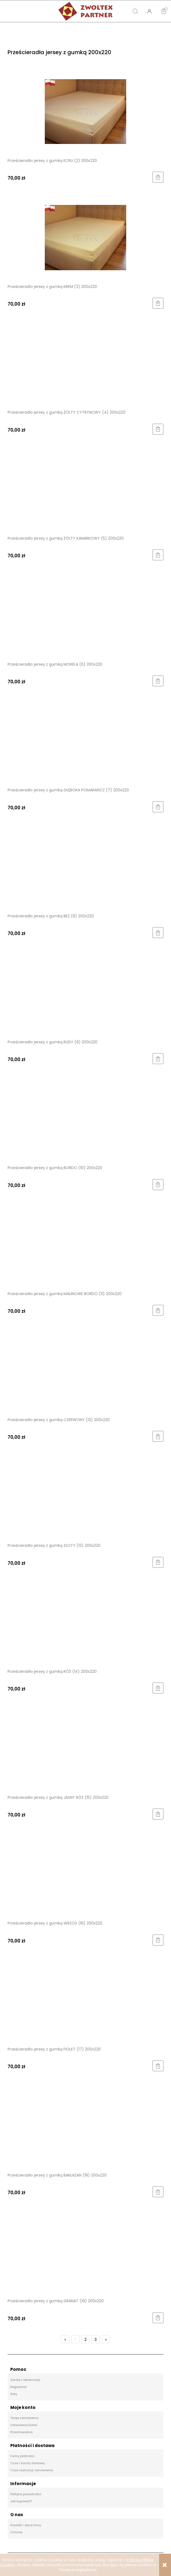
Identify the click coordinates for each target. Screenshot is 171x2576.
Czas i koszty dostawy (27, 2463)
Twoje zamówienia (24, 2418)
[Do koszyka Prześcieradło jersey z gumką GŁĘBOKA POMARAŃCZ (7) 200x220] (158, 806)
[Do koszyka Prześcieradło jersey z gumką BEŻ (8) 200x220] (158, 932)
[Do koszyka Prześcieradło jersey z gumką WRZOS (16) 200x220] (158, 1940)
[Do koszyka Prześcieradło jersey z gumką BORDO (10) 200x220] (158, 1184)
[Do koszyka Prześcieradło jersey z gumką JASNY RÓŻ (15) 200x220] (158, 1814)
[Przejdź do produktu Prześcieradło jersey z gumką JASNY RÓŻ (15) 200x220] (85, 1748)
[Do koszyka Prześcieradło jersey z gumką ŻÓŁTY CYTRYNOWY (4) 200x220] (158, 429)
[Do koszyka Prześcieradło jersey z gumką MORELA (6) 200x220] (158, 680)
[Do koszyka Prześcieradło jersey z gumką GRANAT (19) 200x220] (158, 2317)
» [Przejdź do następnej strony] (106, 2339)
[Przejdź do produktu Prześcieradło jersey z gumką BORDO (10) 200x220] (85, 1119)
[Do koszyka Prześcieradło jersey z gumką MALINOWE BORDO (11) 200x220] (158, 1310)
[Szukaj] (135, 11)
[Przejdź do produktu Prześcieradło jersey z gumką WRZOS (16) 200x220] (85, 1874)
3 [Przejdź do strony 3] (95, 2339)
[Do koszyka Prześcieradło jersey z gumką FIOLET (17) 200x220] (158, 2065)
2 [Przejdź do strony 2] (85, 2339)
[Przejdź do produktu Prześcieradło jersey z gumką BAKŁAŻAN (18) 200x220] (85, 2126)
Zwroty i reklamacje (25, 2380)
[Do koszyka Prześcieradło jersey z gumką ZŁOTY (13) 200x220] (158, 1562)
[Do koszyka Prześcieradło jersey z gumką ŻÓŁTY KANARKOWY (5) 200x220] (158, 554)
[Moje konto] (149, 11)
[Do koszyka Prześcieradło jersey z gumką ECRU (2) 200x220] (158, 177)
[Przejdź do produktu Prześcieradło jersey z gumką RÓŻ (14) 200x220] (85, 1622)
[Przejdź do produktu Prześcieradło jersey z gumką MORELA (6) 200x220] (85, 615)
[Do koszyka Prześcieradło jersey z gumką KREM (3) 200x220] (158, 303)
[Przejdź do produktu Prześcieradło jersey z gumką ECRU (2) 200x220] (85, 111)
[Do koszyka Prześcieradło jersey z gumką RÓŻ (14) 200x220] (158, 1688)
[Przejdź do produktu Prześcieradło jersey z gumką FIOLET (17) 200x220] (85, 2000)
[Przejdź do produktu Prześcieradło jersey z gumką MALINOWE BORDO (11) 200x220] (85, 1244)
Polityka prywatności (25, 2494)
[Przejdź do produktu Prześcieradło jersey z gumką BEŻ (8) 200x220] (85, 867)
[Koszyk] (164, 6)
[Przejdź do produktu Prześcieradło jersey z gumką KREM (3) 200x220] (85, 237)
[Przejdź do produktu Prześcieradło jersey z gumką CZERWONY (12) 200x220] (85, 1370)
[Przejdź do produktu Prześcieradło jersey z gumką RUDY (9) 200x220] (85, 993)
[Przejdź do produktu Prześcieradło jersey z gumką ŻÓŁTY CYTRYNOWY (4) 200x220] (85, 363)
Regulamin (18, 2387)
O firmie (16, 2532)
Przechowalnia (21, 2432)
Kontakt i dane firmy (25, 2525)
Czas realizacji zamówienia (31, 2470)
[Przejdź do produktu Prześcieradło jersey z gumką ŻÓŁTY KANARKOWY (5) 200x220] (85, 489)
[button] (21, 11)
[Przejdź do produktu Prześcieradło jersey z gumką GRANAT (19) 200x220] (85, 2252)
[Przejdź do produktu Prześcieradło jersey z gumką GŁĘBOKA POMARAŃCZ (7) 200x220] (85, 741)
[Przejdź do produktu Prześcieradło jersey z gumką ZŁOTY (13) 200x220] (85, 1496)
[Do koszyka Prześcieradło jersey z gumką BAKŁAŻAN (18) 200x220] (158, 2191)
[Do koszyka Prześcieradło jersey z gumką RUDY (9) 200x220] (158, 1058)
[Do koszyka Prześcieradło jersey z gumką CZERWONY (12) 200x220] (158, 1436)
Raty (13, 2394)
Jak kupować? (21, 2501)
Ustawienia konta (23, 2425)
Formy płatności (22, 2456)
